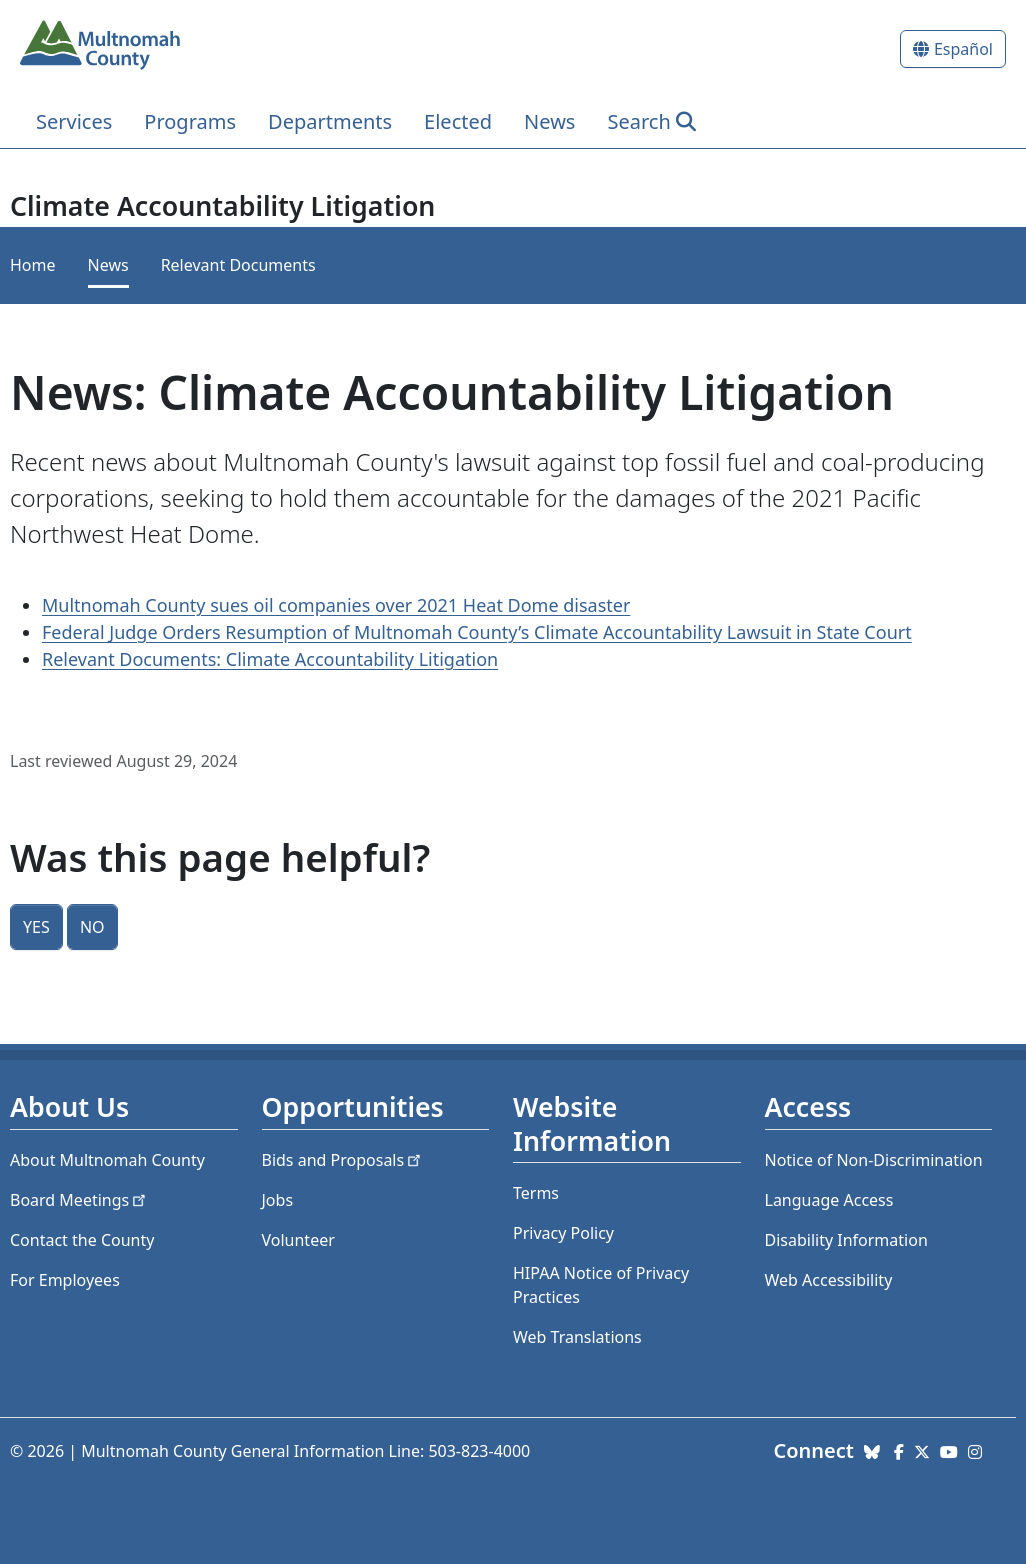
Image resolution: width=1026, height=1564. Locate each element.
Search (638, 121)
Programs (190, 121)
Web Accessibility (829, 1280)
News (549, 121)
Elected (458, 121)
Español (963, 49)
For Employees (65, 1280)
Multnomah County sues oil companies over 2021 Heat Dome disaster (336, 605)
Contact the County (82, 1240)
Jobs (278, 1200)
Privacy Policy (563, 1233)
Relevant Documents (238, 265)
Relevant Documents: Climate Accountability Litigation (270, 659)
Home (33, 265)
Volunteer (298, 1240)
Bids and (343, 1160)
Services (74, 121)
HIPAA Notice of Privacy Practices (601, 1285)
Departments (330, 121)
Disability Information (846, 1240)
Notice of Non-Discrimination (874, 1160)
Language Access (829, 1200)
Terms (536, 1193)
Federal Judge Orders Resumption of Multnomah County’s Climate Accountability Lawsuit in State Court (477, 632)
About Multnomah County (107, 1160)
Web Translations (577, 1337)
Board (79, 1200)
